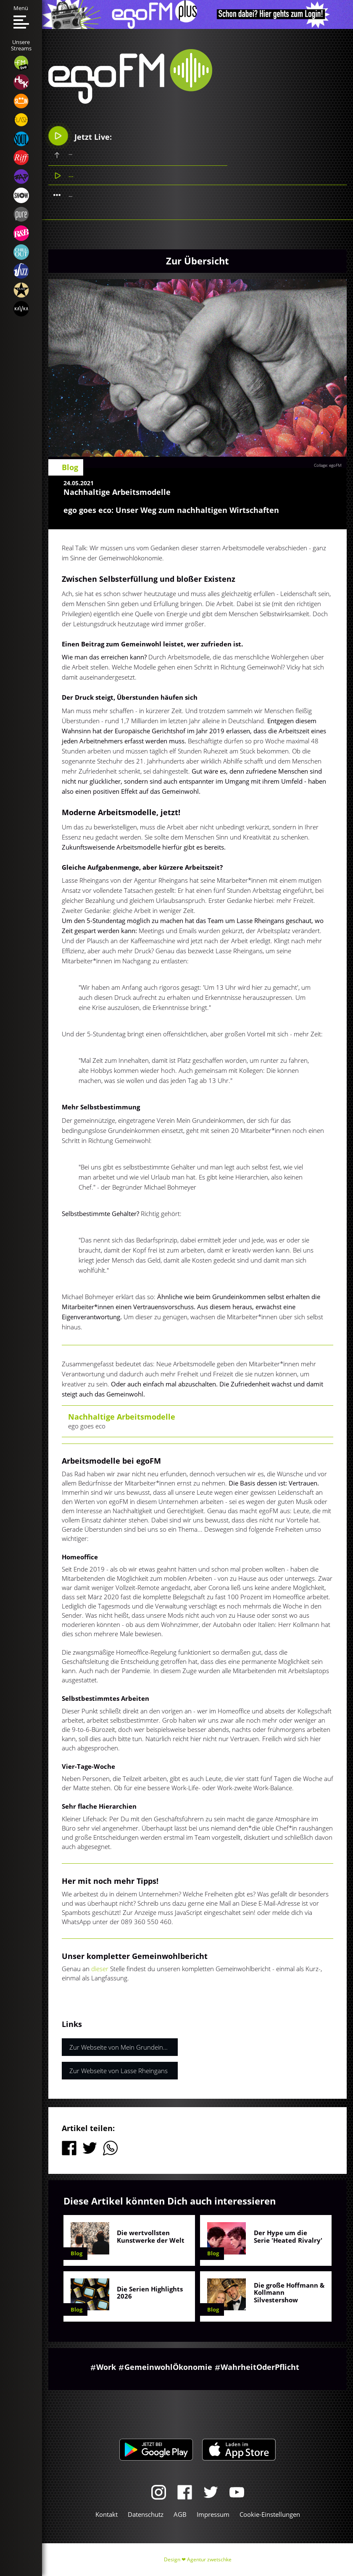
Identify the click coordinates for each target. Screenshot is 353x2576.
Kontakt (106, 2514)
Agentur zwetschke (209, 2559)
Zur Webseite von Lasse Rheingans (118, 2070)
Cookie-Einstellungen (270, 2514)
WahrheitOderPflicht (260, 2367)
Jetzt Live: (80, 136)
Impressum (213, 2514)
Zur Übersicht (197, 260)
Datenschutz (145, 2514)
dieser (99, 1968)
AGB (180, 2514)
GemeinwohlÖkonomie (168, 2367)
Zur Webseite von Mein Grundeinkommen (123, 2047)
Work (106, 2367)
